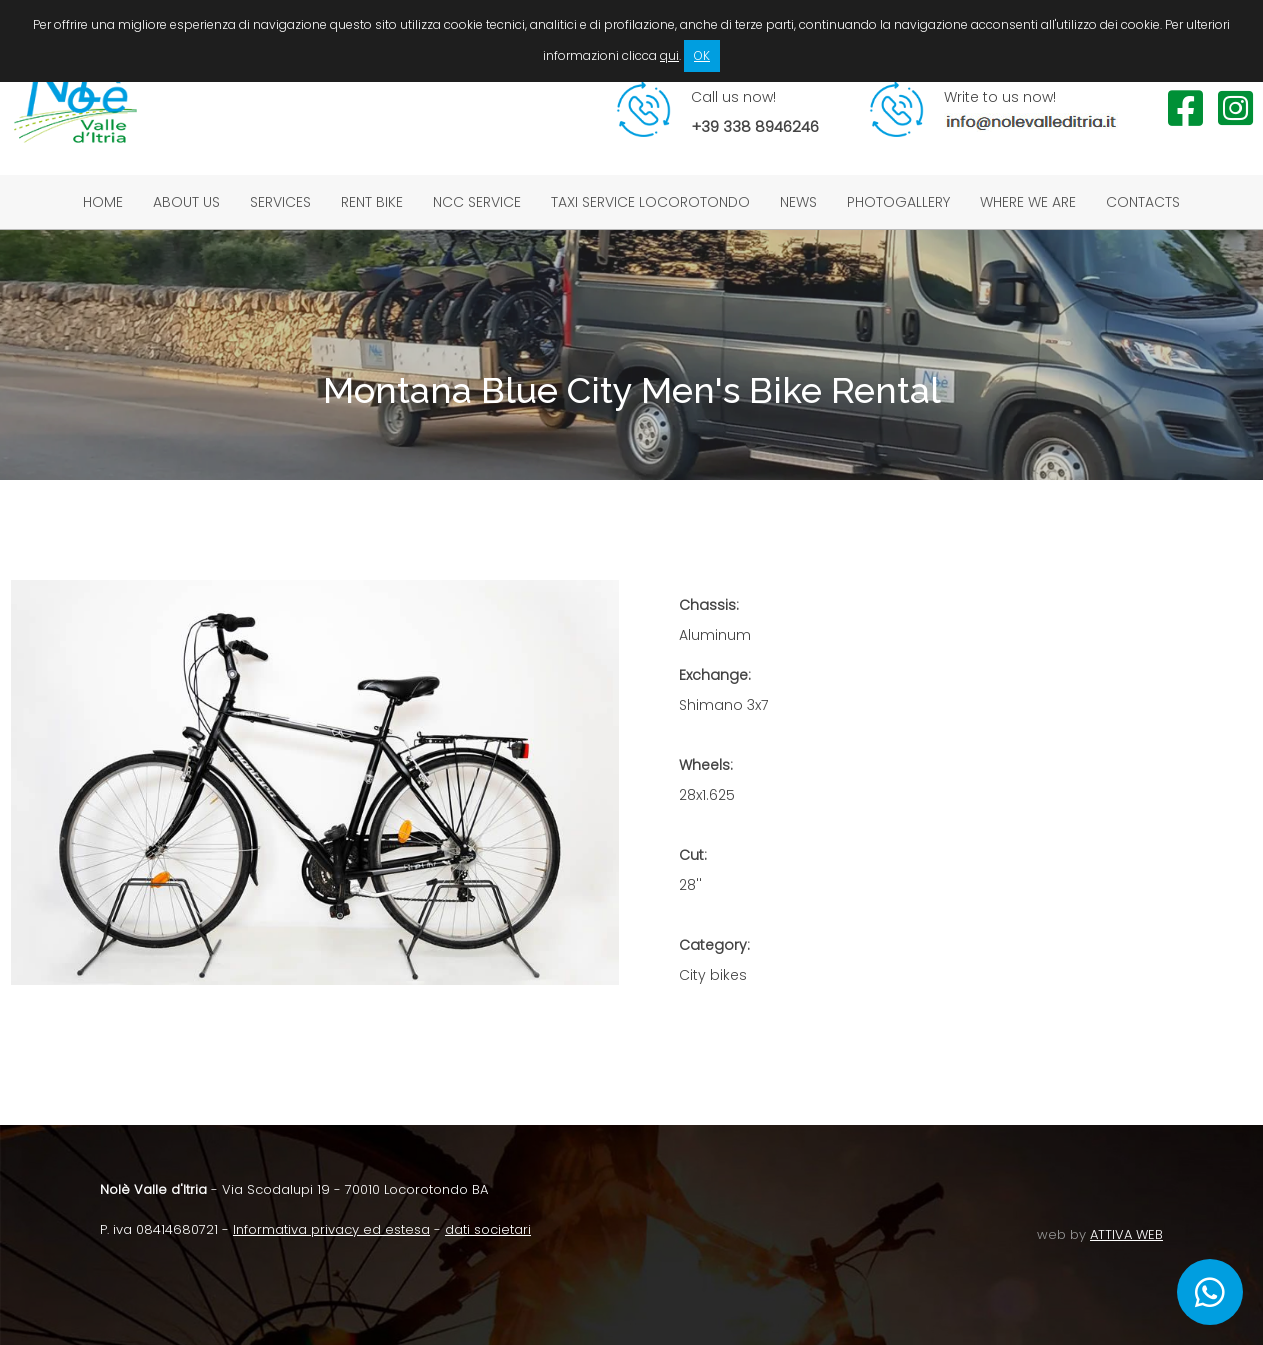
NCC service (477, 202)
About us (186, 202)
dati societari (488, 1229)
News (798, 202)
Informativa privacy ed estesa (331, 1229)
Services (280, 202)
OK (702, 55)
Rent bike (372, 202)
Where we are (1028, 202)
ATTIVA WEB (1126, 1234)
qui (669, 55)
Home (103, 202)
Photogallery (898, 202)
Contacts (1143, 202)
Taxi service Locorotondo (650, 202)
